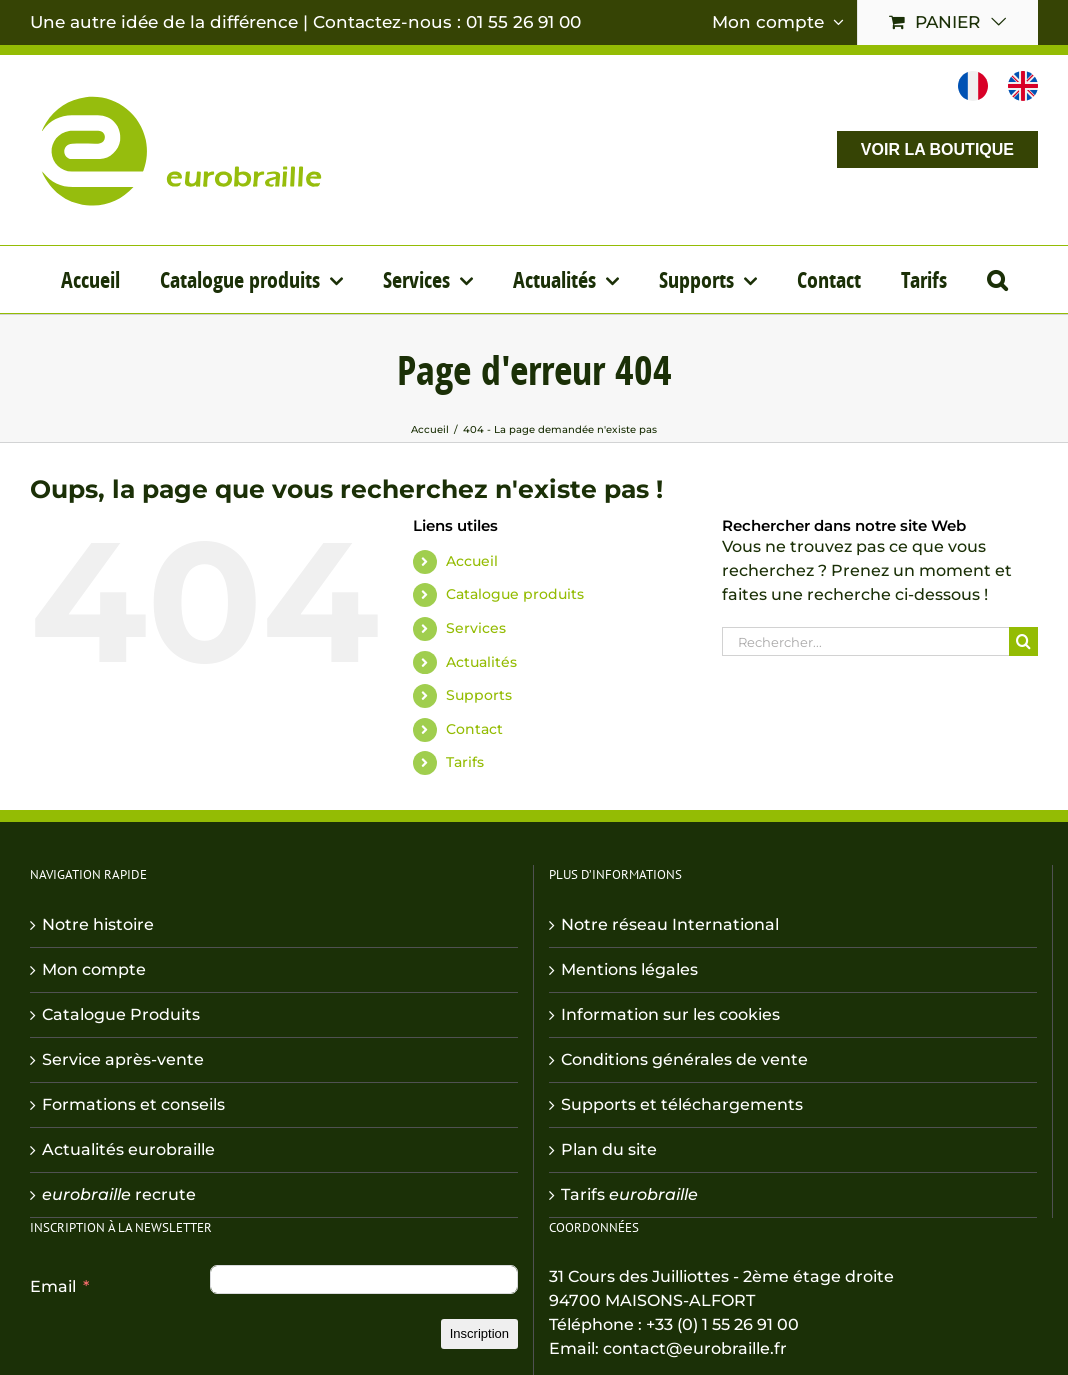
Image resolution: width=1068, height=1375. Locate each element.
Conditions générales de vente (684, 1059)
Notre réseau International (670, 924)
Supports (479, 695)
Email (53, 1286)
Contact (474, 729)
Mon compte (94, 969)
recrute (119, 1194)
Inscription (479, 1333)
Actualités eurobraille (128, 1149)
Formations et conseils (133, 1104)
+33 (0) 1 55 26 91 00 (722, 1324)
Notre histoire (98, 924)
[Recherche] (1023, 641)
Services (476, 628)
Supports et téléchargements (682, 1104)
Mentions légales (629, 969)
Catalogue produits (515, 594)
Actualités (481, 662)
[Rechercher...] (865, 641)
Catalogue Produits (121, 1014)
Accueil (472, 561)
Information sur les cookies (670, 1014)
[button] (997, 279)
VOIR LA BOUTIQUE (937, 149)
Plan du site (609, 1149)
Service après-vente (123, 1059)
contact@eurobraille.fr (695, 1348)
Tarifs (465, 762)
